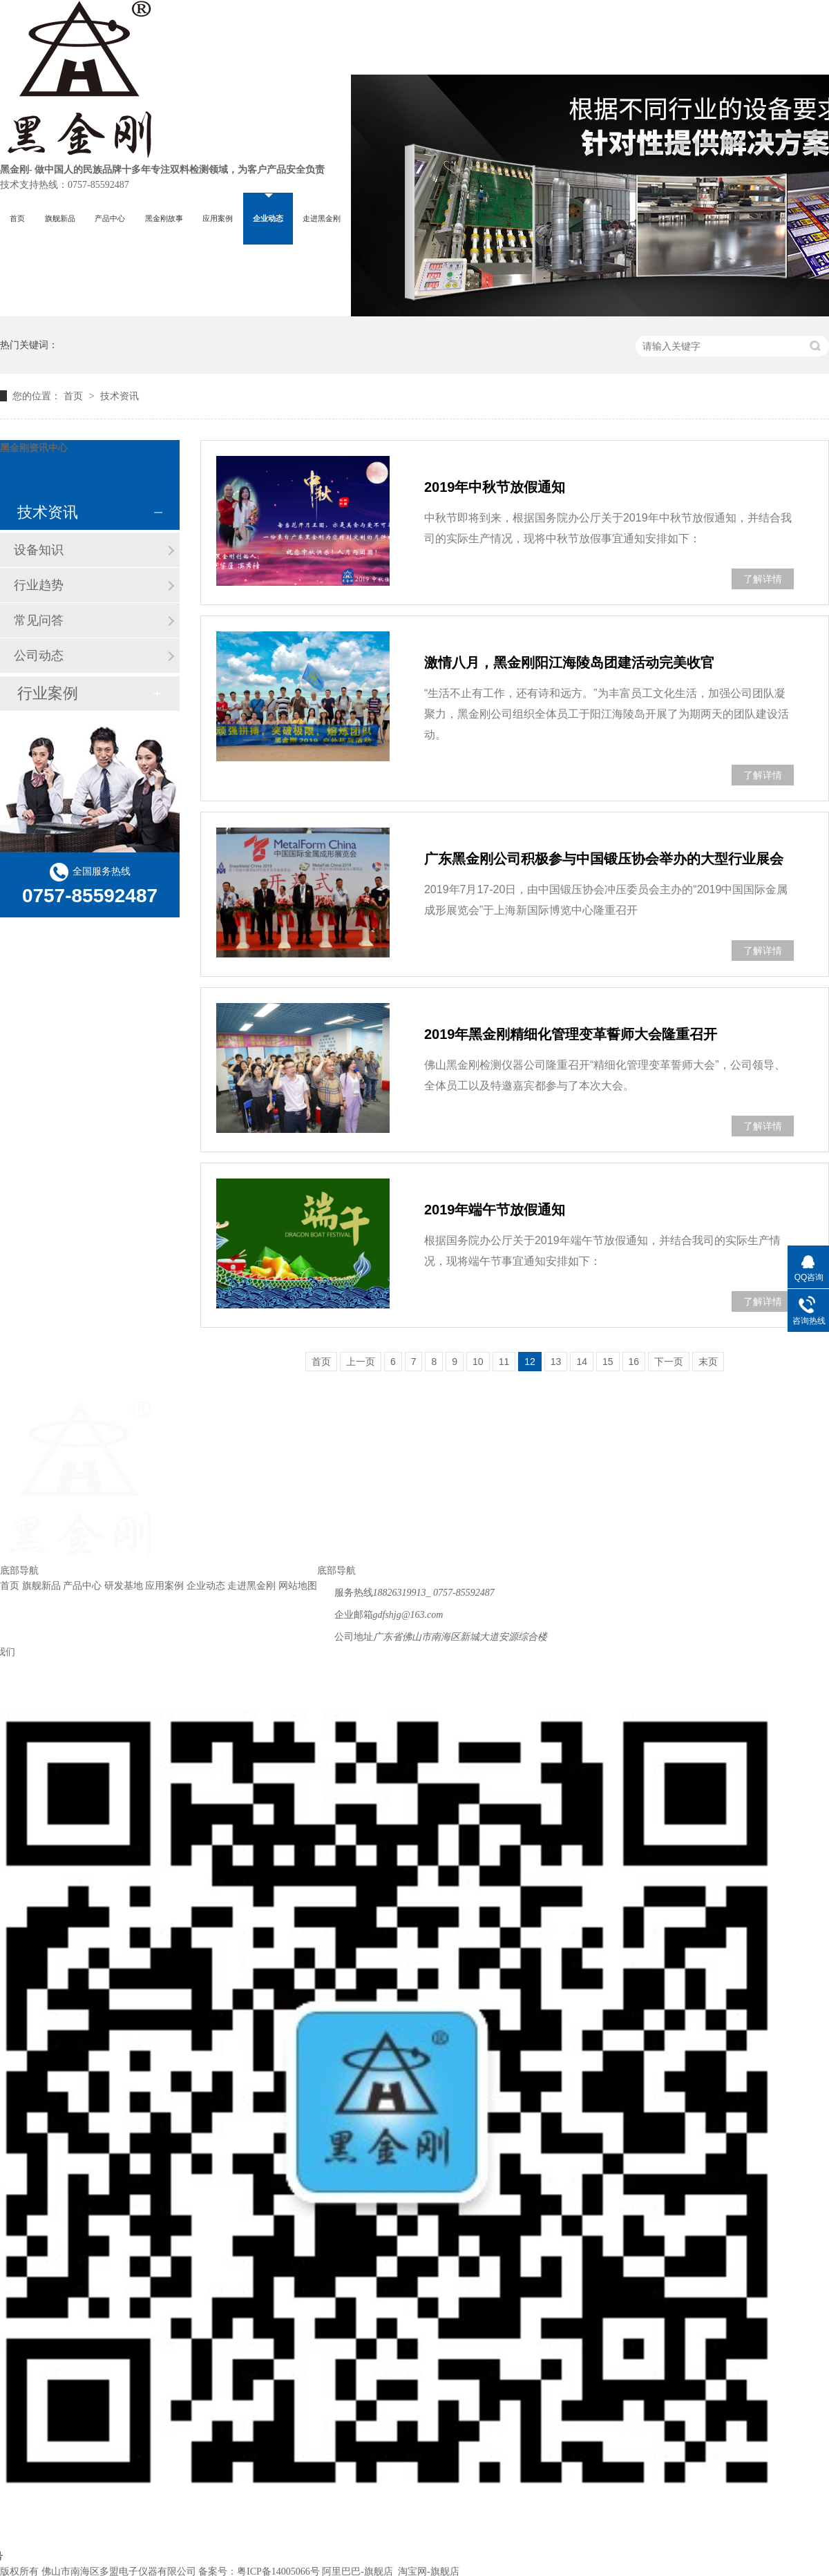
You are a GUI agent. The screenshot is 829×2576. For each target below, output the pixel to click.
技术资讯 (119, 395)
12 (529, 1361)
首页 (17, 218)
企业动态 (268, 218)
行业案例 (47, 693)
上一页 (360, 1361)
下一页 (668, 1361)
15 (607, 1361)
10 (478, 1361)
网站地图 (297, 1586)
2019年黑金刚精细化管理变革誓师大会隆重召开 (571, 1034)
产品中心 (110, 218)
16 (634, 1361)
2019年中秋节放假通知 (495, 487)
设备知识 (39, 550)
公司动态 (39, 655)
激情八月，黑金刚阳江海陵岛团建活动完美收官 (569, 662)
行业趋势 (39, 585)
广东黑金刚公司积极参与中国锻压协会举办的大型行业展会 (603, 858)
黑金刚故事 (164, 218)
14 (581, 1361)
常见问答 (39, 620)
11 (504, 1361)
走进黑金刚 (322, 218)
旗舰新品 (60, 218)
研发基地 (123, 1586)
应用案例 (217, 218)
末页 (708, 1361)
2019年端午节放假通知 (495, 1209)
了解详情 (762, 578)
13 (556, 1361)
